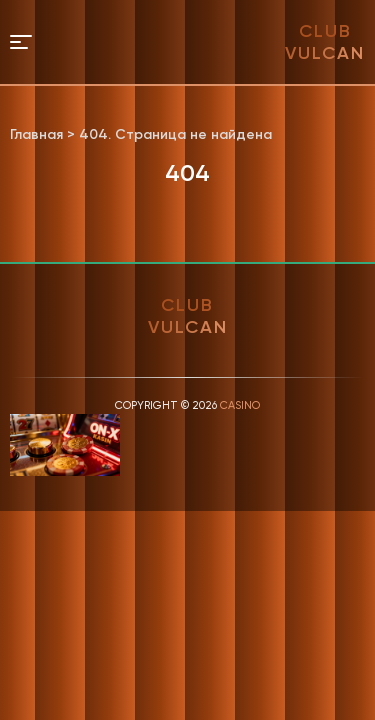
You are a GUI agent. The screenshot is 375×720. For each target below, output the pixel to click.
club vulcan (325, 42)
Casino (240, 405)
